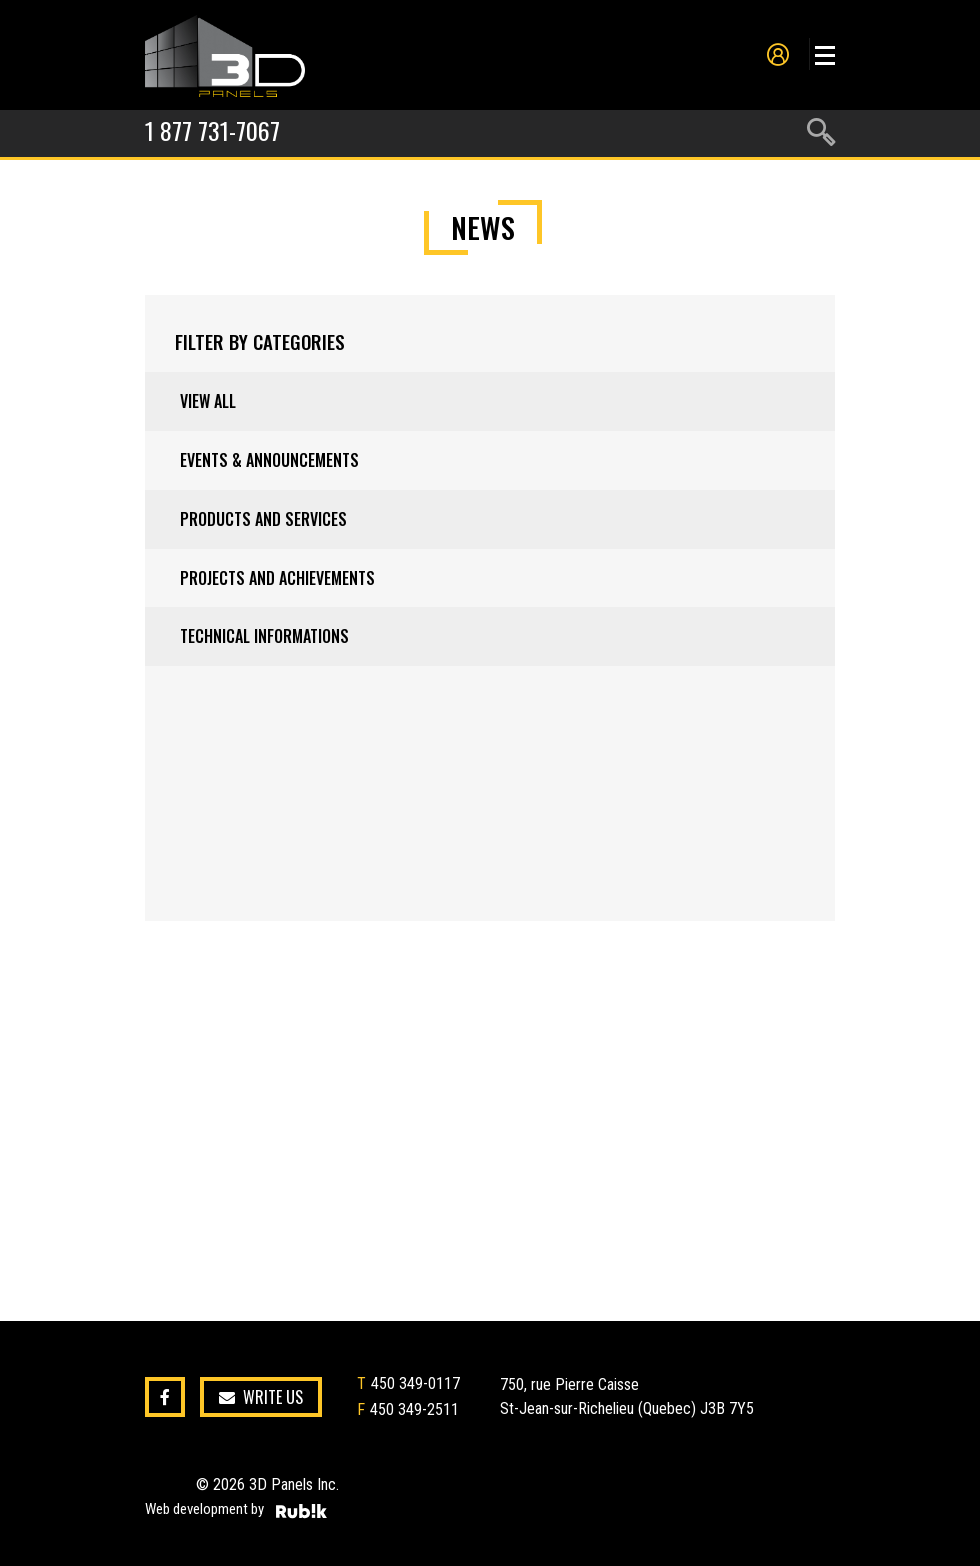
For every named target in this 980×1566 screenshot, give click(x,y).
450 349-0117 (415, 1383)
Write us (261, 1397)
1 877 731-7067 (212, 130)
